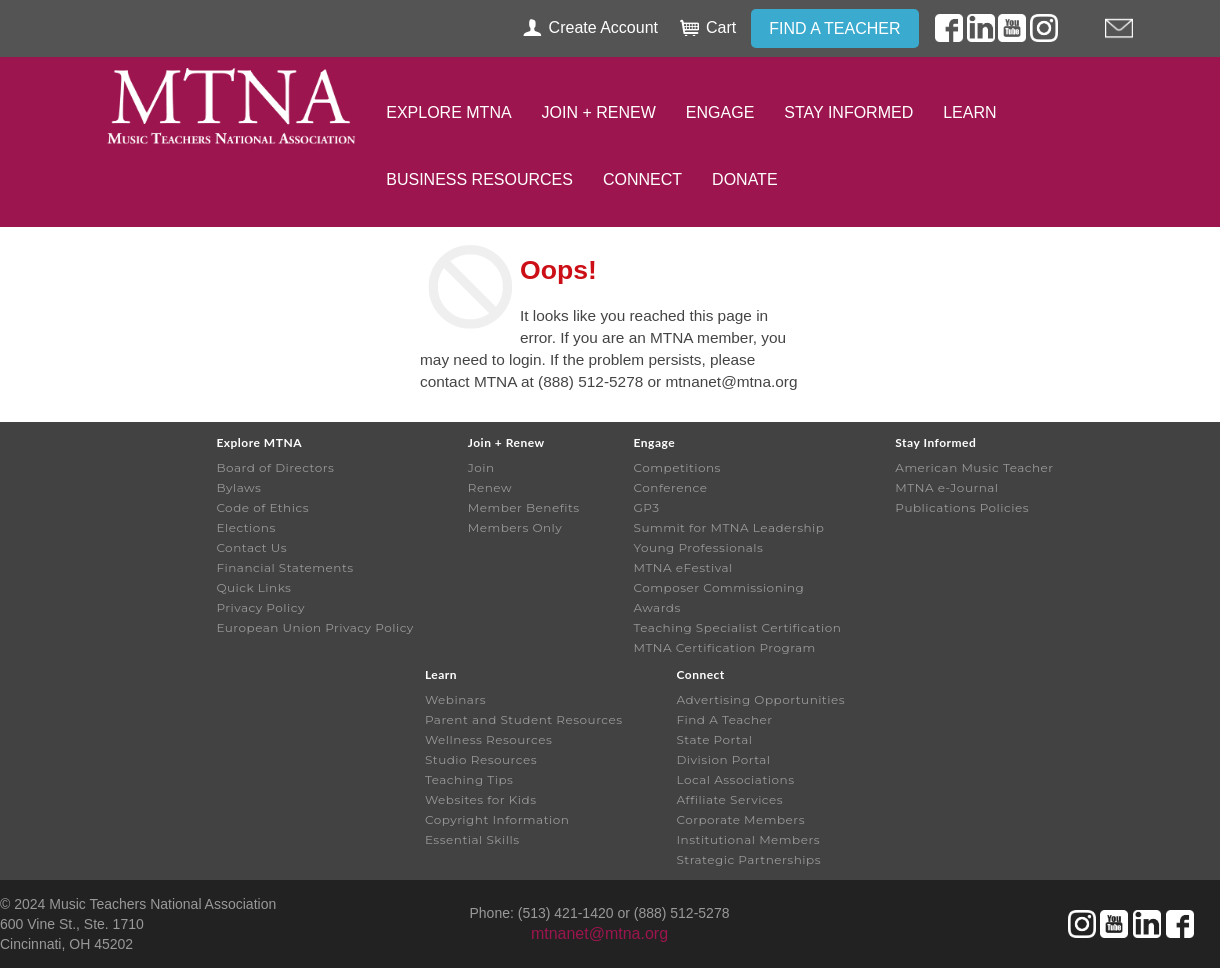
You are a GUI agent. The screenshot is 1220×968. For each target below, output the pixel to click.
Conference (671, 487)
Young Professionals (699, 547)
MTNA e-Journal (946, 487)
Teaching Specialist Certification (738, 627)
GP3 (647, 507)
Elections (245, 527)
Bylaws (238, 487)
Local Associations (735, 779)
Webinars (455, 699)
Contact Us (251, 547)
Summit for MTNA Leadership (729, 527)
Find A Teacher (724, 719)
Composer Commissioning (719, 587)
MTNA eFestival (683, 567)
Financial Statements (284, 567)
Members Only (515, 527)
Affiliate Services (729, 799)
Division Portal (723, 759)
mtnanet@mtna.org (599, 933)
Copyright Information (497, 819)
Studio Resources (481, 759)
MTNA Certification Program (725, 647)
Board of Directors (275, 467)
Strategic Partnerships (748, 859)
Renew (490, 487)
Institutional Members (748, 839)
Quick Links (253, 587)
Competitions (677, 467)
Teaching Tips (469, 779)
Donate (744, 179)
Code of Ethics (262, 507)
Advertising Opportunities (760, 699)
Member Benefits (524, 507)
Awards (657, 607)
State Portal (714, 739)
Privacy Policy (260, 607)
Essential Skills (472, 839)
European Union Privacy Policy (315, 627)
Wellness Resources (488, 739)
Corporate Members (740, 819)
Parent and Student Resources (524, 719)
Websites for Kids (481, 799)
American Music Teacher (974, 467)
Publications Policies (962, 507)
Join (481, 467)
